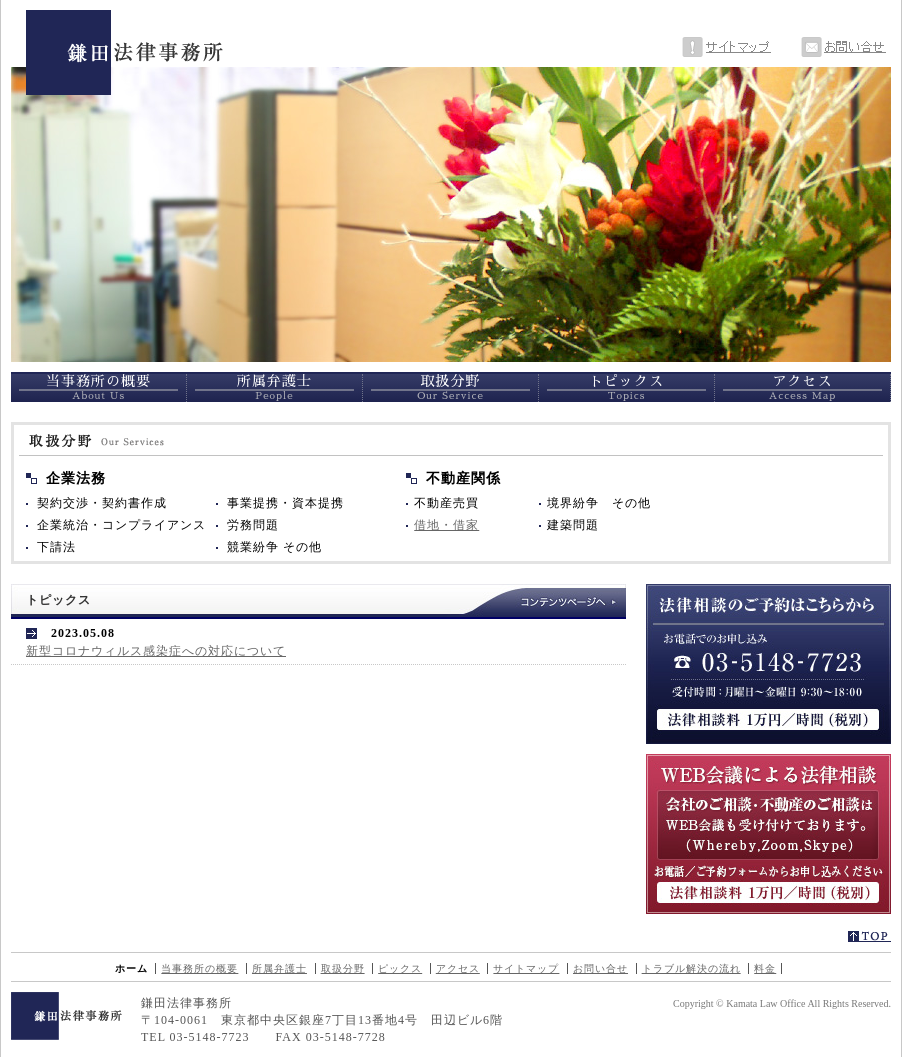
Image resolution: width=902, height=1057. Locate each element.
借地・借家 (446, 525)
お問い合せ (600, 968)
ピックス (400, 968)
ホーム (131, 968)
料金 (765, 968)
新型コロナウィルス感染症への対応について (156, 651)
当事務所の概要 (199, 968)
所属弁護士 (279, 968)
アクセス (458, 968)
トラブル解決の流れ (691, 968)
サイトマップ (526, 968)
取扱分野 (343, 968)
